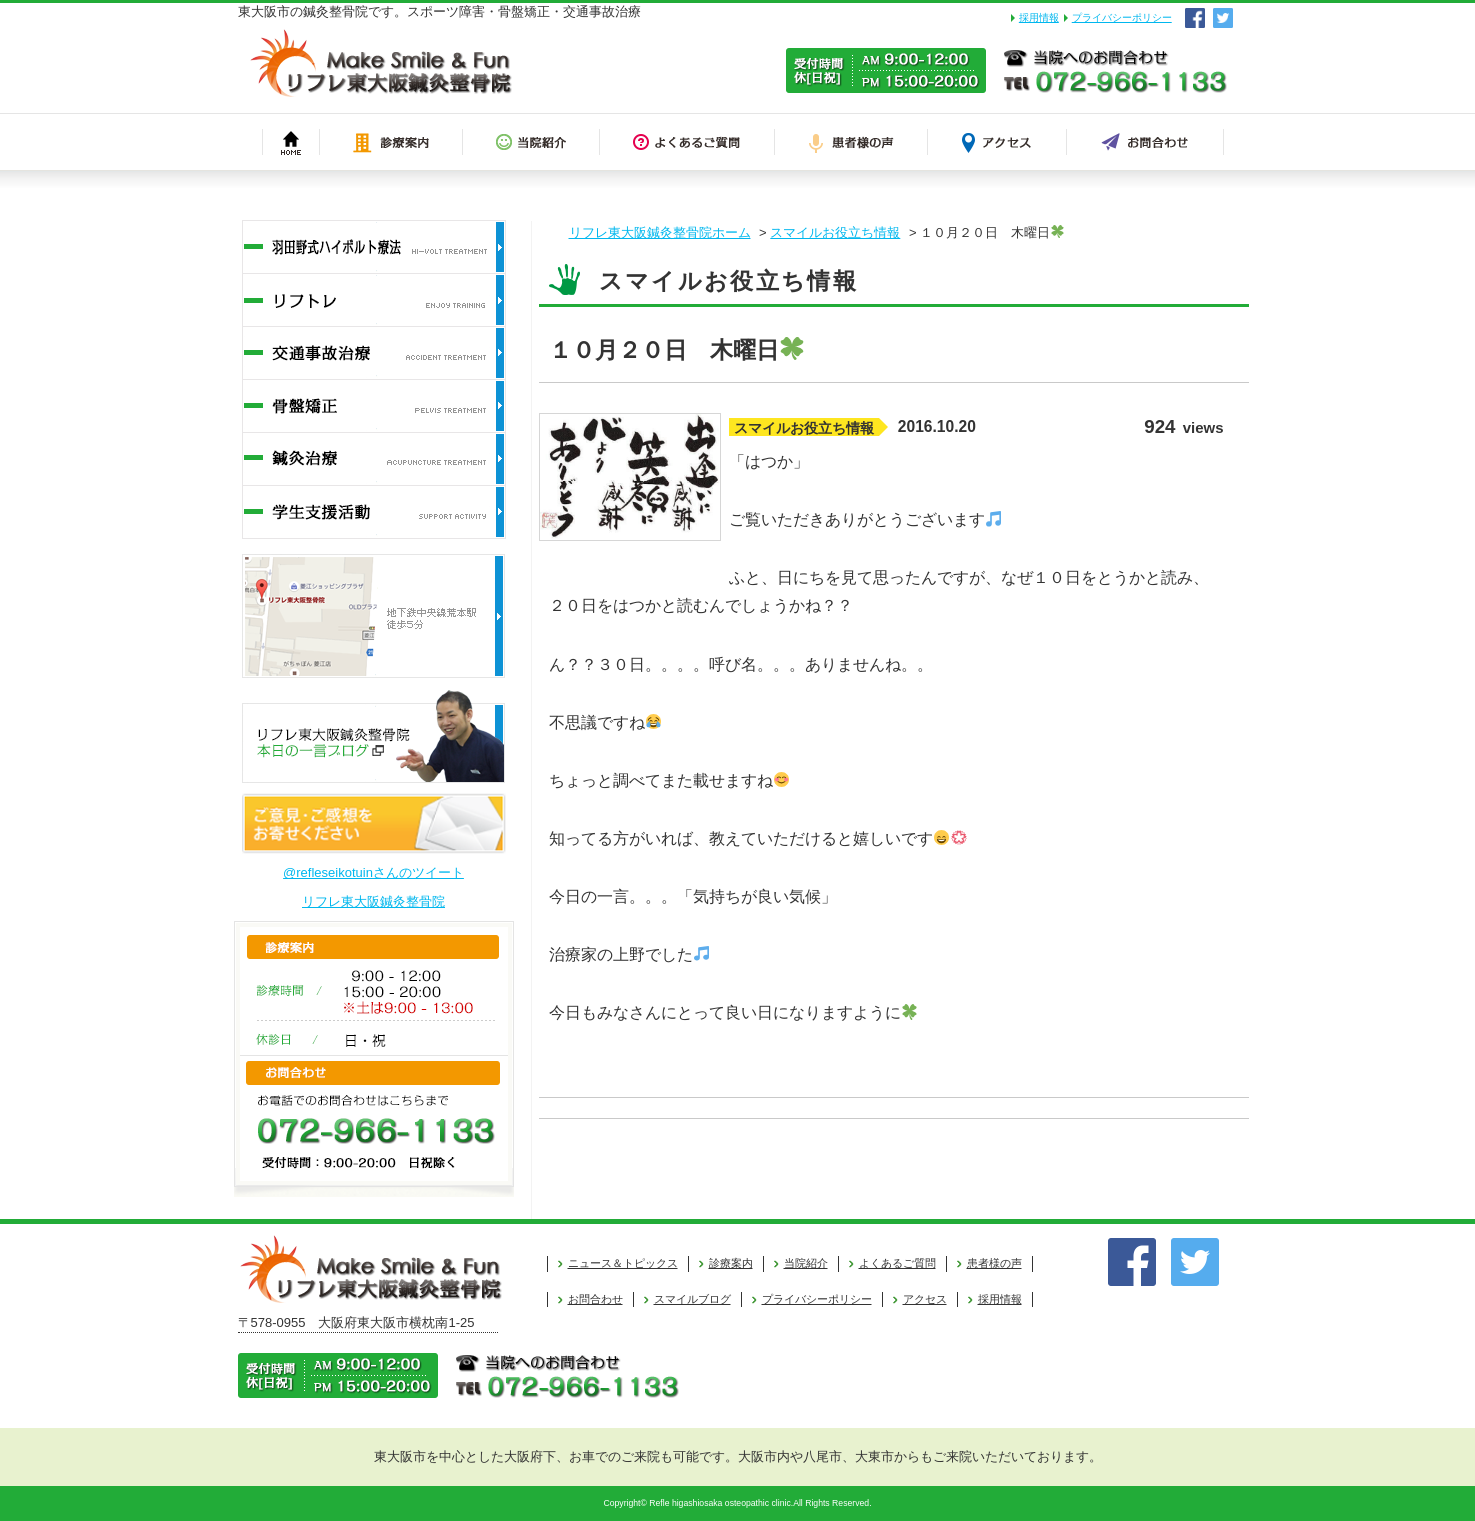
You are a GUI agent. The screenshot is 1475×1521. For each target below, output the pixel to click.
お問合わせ (595, 1299)
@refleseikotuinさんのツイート (373, 872)
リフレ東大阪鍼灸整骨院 (373, 901)
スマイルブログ (692, 1299)
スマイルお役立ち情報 (835, 232)
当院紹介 (806, 1263)
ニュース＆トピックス (623, 1263)
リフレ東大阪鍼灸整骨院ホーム (660, 232)
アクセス (925, 1299)
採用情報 (1039, 17)
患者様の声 (994, 1263)
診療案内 (731, 1263)
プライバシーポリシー (1122, 17)
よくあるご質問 (897, 1263)
